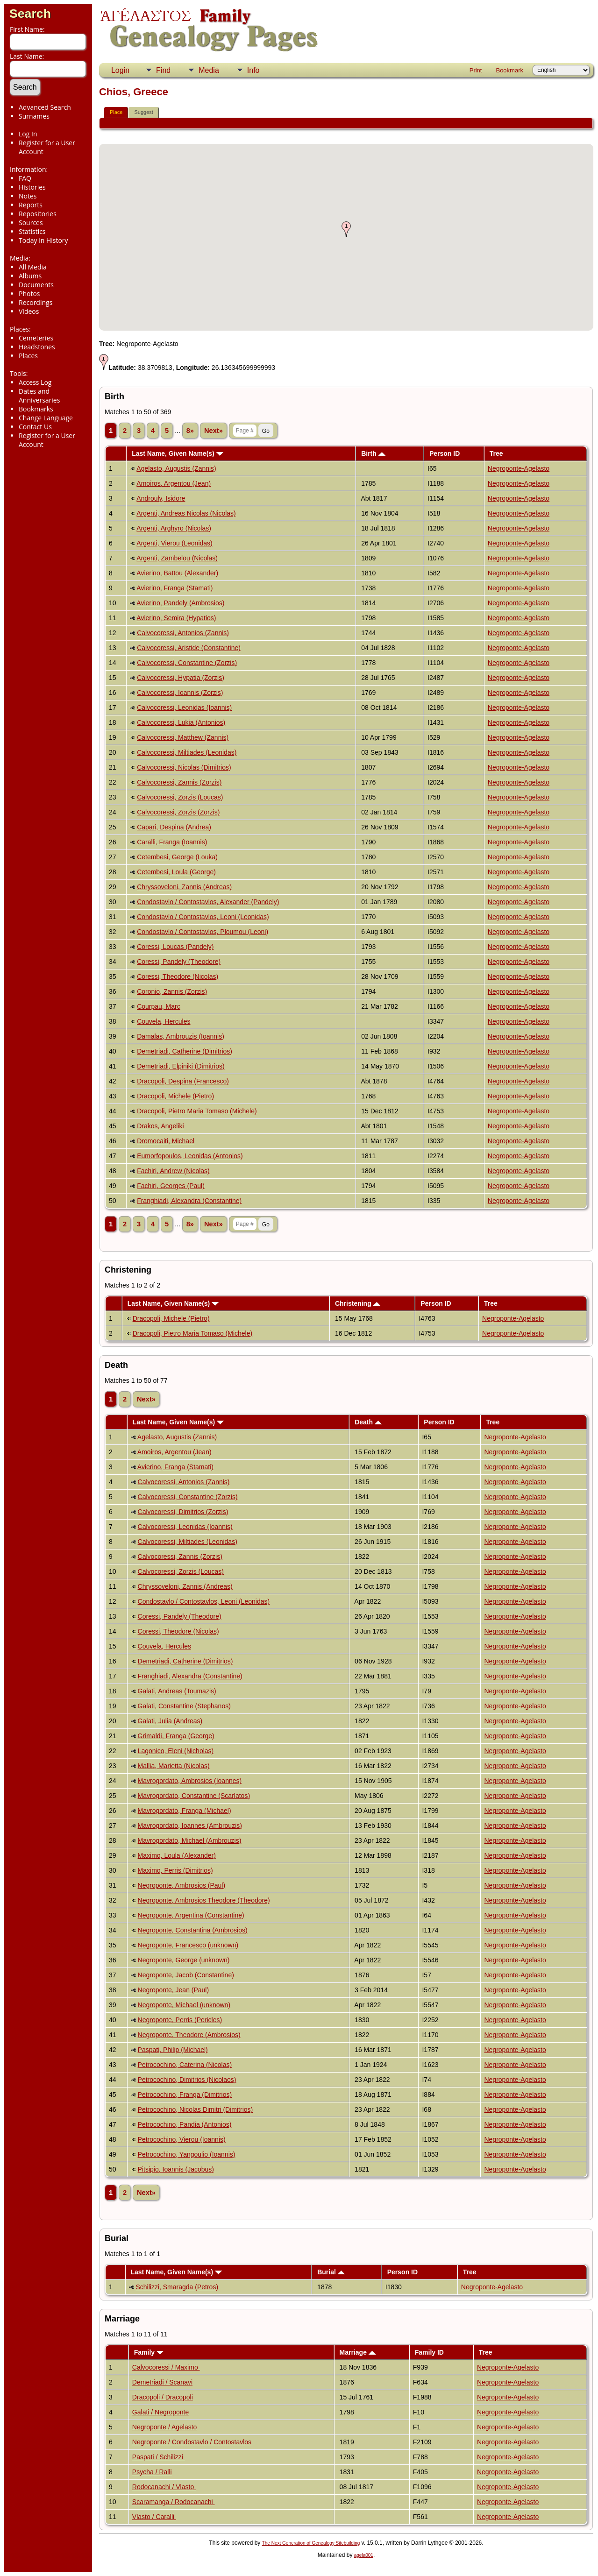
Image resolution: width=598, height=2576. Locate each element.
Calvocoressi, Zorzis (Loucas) (180, 797)
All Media (33, 266)
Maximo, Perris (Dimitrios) (175, 1870)
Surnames (34, 116)
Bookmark (509, 70)
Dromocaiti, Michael (165, 1141)
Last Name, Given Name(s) (177, 453)
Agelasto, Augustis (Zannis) (176, 468)
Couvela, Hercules (163, 1021)
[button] (346, 229)
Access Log (35, 382)
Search (30, 14)
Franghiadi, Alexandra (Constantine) (189, 1200)
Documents (36, 284)
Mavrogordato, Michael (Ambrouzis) (190, 1840)
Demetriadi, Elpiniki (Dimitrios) (180, 1066)
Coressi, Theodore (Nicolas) (177, 976)
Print (476, 70)
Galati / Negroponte (160, 2412)
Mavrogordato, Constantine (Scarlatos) (194, 1795)
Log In (28, 133)
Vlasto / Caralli (154, 2516)
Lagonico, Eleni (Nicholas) (176, 1751)
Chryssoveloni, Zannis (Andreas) (184, 887)
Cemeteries (36, 337)
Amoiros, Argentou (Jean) (173, 483)
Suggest (143, 112)
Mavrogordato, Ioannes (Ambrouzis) (190, 1825)
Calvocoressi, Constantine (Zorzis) (187, 662)
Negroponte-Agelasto (518, 468)
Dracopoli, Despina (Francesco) (183, 1081)
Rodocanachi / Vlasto (164, 2487)
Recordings (35, 302)
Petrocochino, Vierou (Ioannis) (182, 2139)
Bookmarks (36, 408)
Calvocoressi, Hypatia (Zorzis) (180, 677)
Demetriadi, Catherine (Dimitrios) (184, 1051)
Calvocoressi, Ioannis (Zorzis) (180, 692)
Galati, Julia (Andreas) (170, 1721)
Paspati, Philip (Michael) (173, 2049)
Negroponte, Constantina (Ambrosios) (193, 1930)
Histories (32, 187)
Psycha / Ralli (152, 2472)
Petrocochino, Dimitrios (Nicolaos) (187, 2079)
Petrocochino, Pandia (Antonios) (185, 2124)
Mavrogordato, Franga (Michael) (184, 1810)
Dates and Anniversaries (39, 395)
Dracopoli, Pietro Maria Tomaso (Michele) (197, 1111)
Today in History (43, 240)
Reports (31, 204)
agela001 (363, 2555)
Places (28, 355)
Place (116, 112)
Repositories (38, 213)
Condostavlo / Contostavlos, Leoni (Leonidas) (203, 916)
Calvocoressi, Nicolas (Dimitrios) (184, 767)
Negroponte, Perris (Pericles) (180, 2020)
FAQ (25, 178)
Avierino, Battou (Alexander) (177, 573)
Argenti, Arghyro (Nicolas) (173, 528)
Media (209, 70)
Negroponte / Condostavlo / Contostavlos (191, 2442)
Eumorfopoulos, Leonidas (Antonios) (189, 1156)
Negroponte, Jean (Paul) (173, 1990)
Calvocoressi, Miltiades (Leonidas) (186, 752)
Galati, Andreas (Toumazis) (177, 1691)
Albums (30, 275)
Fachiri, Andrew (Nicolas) (173, 1171)
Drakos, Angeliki (160, 1126)
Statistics (32, 231)
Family (149, 2352)
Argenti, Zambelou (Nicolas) (177, 558)
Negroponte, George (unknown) (184, 1960)
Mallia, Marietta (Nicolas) (174, 1765)
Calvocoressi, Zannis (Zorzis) (179, 782)
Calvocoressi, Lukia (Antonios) (181, 722)
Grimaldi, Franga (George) (176, 1736)
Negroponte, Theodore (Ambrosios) (189, 2034)
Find (163, 70)
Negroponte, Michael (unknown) (184, 2005)
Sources (31, 222)
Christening (357, 1303)
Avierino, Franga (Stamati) (174, 588)
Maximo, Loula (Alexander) (177, 1855)
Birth (373, 453)
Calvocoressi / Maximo (166, 2367)
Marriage (358, 2352)
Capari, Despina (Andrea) (174, 827)
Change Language (46, 417)
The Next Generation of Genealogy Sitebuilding (311, 2543)
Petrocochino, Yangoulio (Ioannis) (186, 2154)
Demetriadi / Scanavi (162, 2382)
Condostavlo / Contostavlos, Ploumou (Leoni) (202, 931)
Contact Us (35, 426)
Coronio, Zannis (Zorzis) (172, 991)
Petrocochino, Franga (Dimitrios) (185, 2094)
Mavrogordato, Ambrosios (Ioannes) (190, 1780)
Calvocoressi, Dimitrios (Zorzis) (183, 1511)
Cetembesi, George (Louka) (177, 857)
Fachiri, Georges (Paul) (171, 1185)
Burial (331, 2272)
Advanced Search (45, 107)
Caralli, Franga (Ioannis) (172, 842)
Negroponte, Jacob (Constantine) (186, 1975)
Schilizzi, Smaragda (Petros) (176, 2287)
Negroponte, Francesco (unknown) (188, 1945)
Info (253, 70)
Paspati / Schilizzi (158, 2457)
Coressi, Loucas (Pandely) (175, 946)
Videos (29, 311)
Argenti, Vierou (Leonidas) (174, 543)
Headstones (37, 346)
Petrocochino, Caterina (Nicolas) (185, 2064)
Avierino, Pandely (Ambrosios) (180, 603)
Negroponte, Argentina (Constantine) (191, 1915)
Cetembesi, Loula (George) (176, 872)
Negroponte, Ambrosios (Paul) (182, 1885)
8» (190, 430)
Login (120, 70)
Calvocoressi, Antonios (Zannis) (183, 633)
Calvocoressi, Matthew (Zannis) (182, 737)
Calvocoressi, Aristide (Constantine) (189, 647)
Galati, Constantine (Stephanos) (184, 1706)
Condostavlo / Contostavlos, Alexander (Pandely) (208, 902)
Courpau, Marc (158, 1006)
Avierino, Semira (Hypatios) (176, 618)
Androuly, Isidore (160, 498)
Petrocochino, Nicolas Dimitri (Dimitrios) (195, 2109)
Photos (29, 293)
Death (368, 1422)
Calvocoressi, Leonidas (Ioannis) (184, 707)
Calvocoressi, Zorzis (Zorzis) (178, 812)
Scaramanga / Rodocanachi (173, 2501)
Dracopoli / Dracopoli (162, 2397)
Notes (28, 195)
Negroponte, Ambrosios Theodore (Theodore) (204, 1900)
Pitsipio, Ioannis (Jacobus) (176, 2169)
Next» (213, 430)
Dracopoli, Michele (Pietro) (175, 1096)
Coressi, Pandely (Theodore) (179, 961)
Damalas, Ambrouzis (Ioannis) (180, 1036)
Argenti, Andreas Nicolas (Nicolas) (185, 513)
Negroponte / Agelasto (164, 2427)
